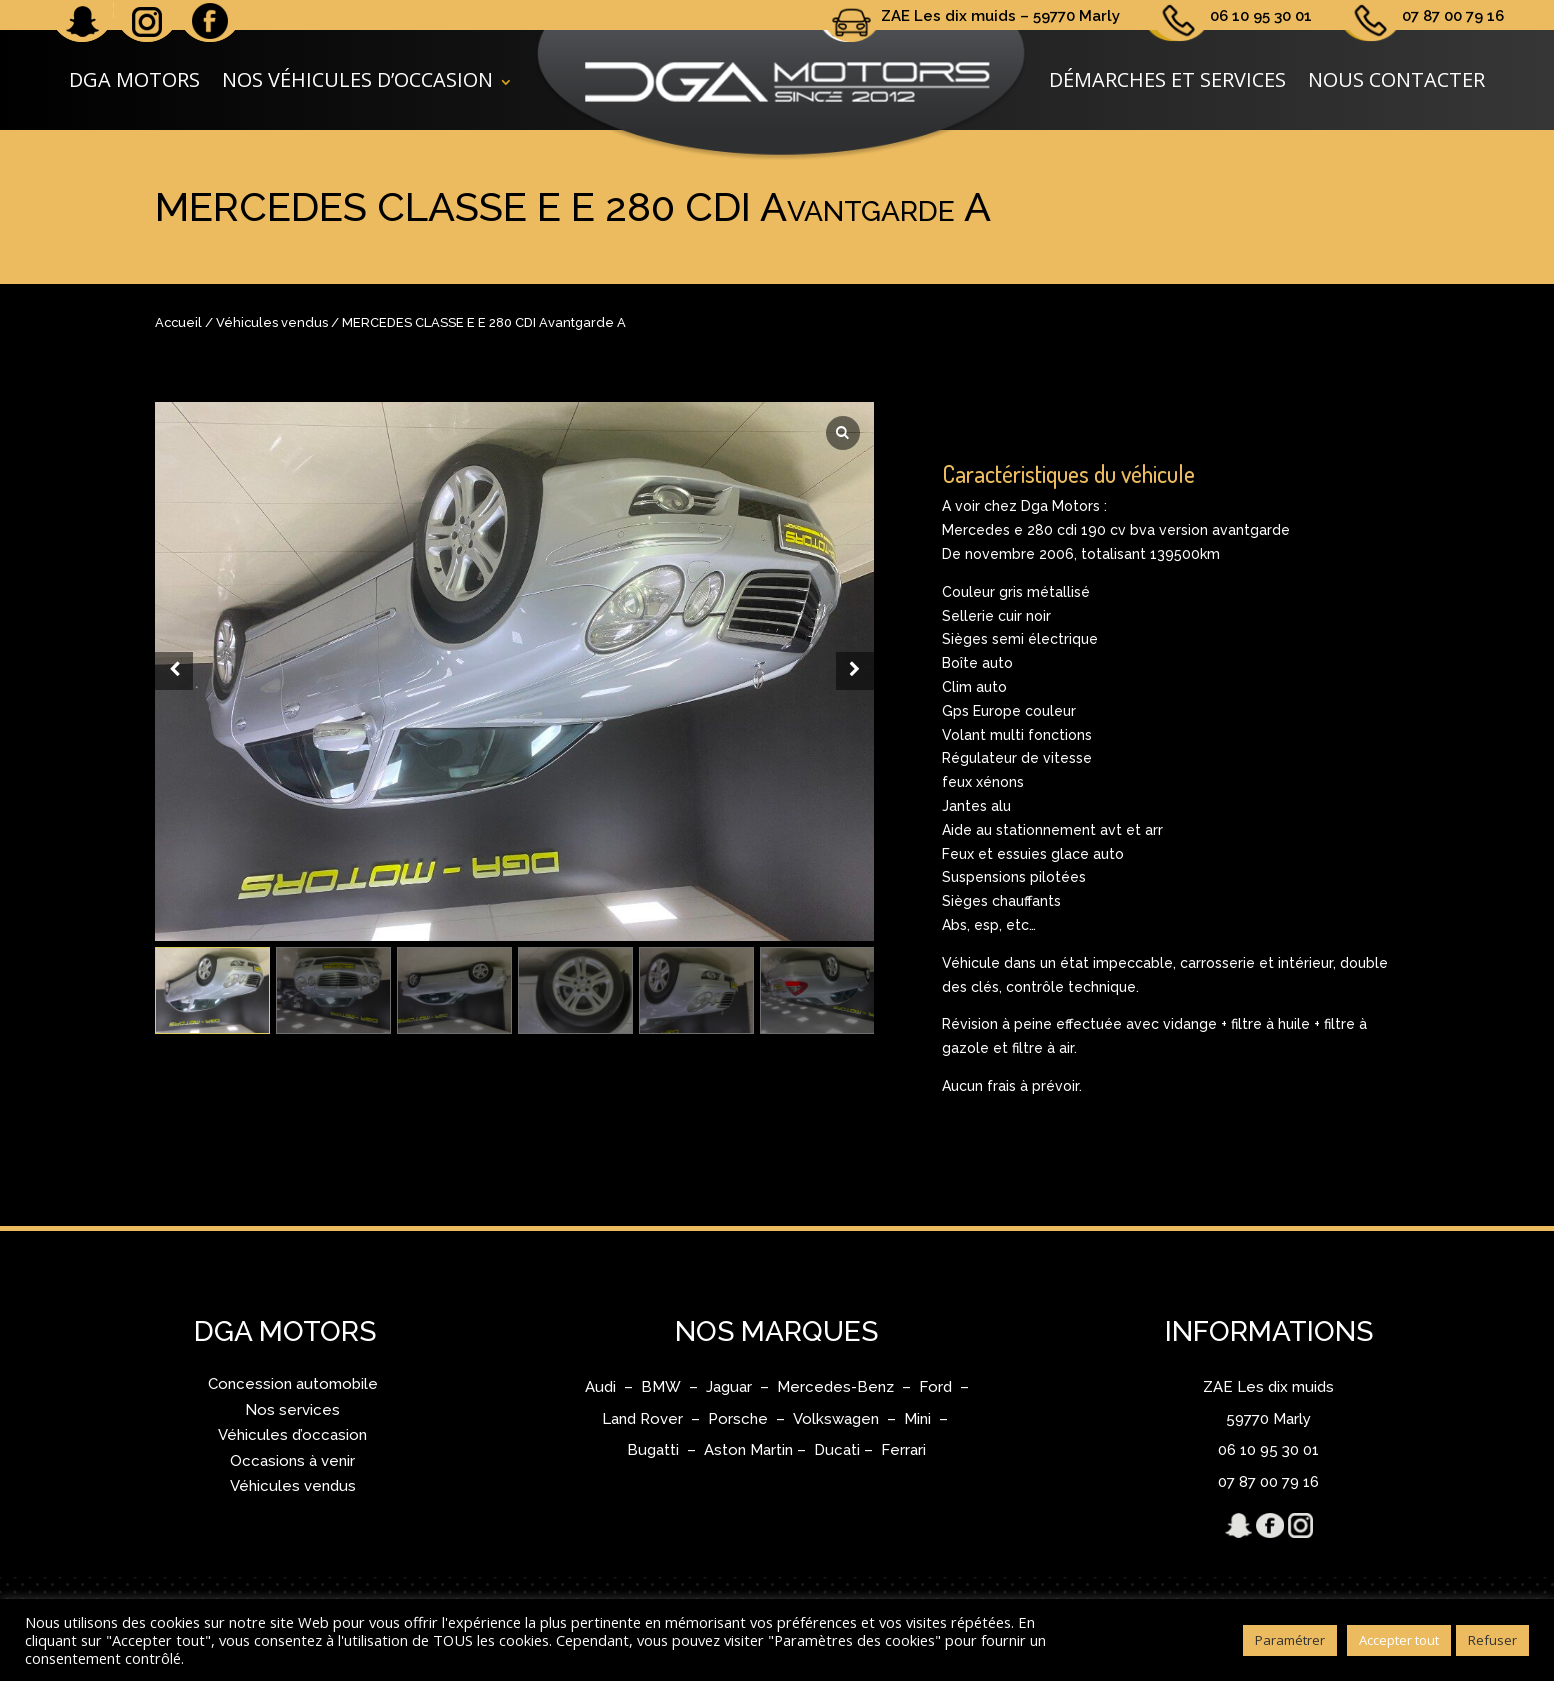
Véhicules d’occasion (292, 1435)
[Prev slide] (174, 671)
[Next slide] (855, 671)
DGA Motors (134, 79)
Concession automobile (293, 1384)
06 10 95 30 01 (1261, 16)
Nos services (292, 1410)
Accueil (178, 322)
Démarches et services (1167, 79)
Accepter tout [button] (1399, 1640)
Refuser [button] (1492, 1640)
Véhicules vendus (272, 322)
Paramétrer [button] (1290, 1640)
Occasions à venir (292, 1461)
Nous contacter (1396, 79)
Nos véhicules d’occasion (357, 79)
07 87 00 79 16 (1453, 16)
